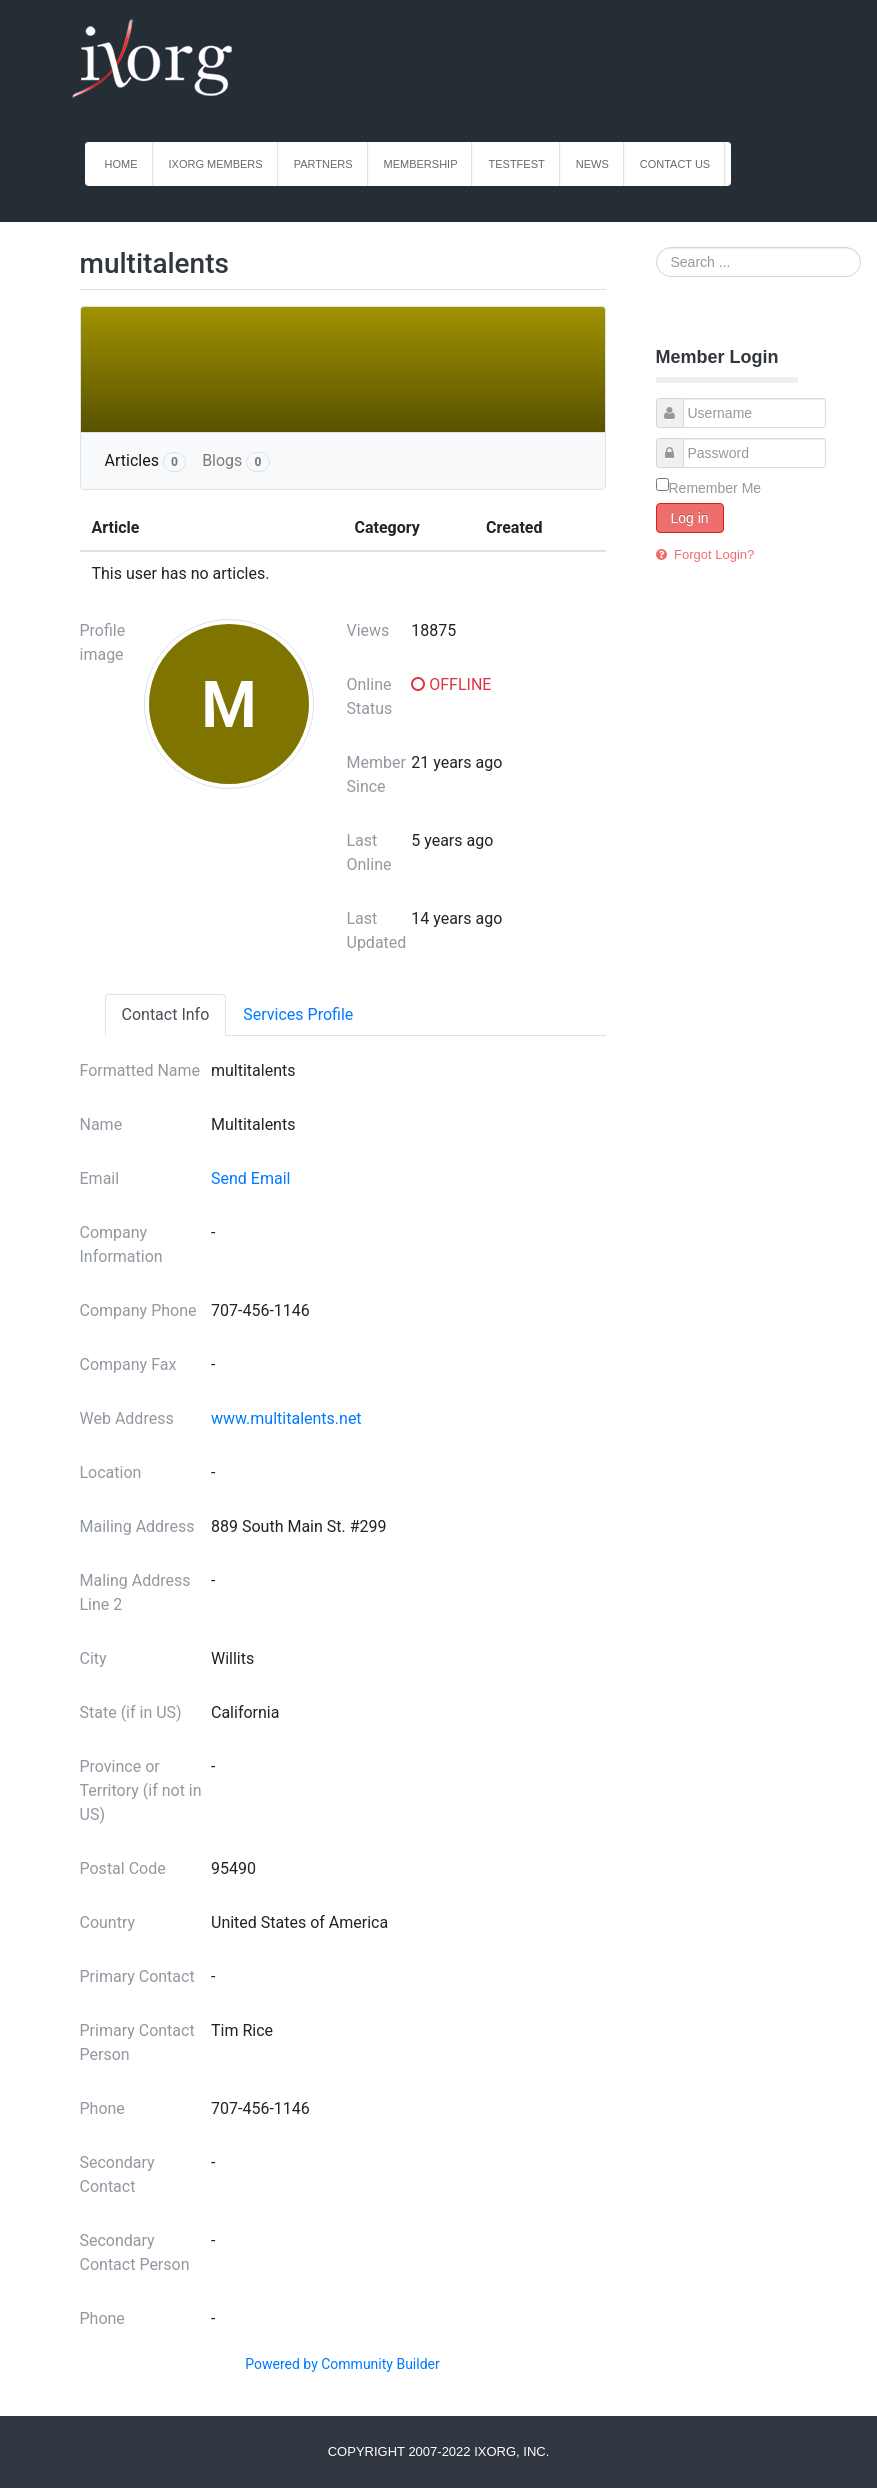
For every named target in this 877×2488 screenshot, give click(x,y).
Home (121, 164)
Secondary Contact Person (135, 2252)
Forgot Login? (713, 554)
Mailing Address (137, 1526)
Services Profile (298, 1014)
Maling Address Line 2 (135, 1592)
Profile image (103, 642)
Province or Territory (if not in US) (141, 1790)
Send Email (250, 1178)
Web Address (127, 1418)
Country (108, 1922)
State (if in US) (131, 1712)
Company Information (121, 1244)
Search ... (656, 247)
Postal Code (123, 1868)
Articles (146, 461)
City (93, 1658)
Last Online (369, 852)
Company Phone (138, 1310)
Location (111, 1472)
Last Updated (377, 930)
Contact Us (675, 164)
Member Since (376, 774)
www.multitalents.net (286, 1418)
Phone (102, 2108)
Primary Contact (137, 1976)
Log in (690, 518)
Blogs (235, 461)
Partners (323, 164)
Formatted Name (140, 1070)
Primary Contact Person (137, 2042)
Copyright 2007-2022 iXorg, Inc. (439, 2451)
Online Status (370, 696)
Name (101, 1124)
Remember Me (715, 488)
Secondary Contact (117, 2174)
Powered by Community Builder (342, 2364)
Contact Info (166, 1014)
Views (368, 630)
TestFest (516, 164)
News (592, 164)
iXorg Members (216, 164)
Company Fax (128, 1364)
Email (100, 1178)
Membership (421, 164)
